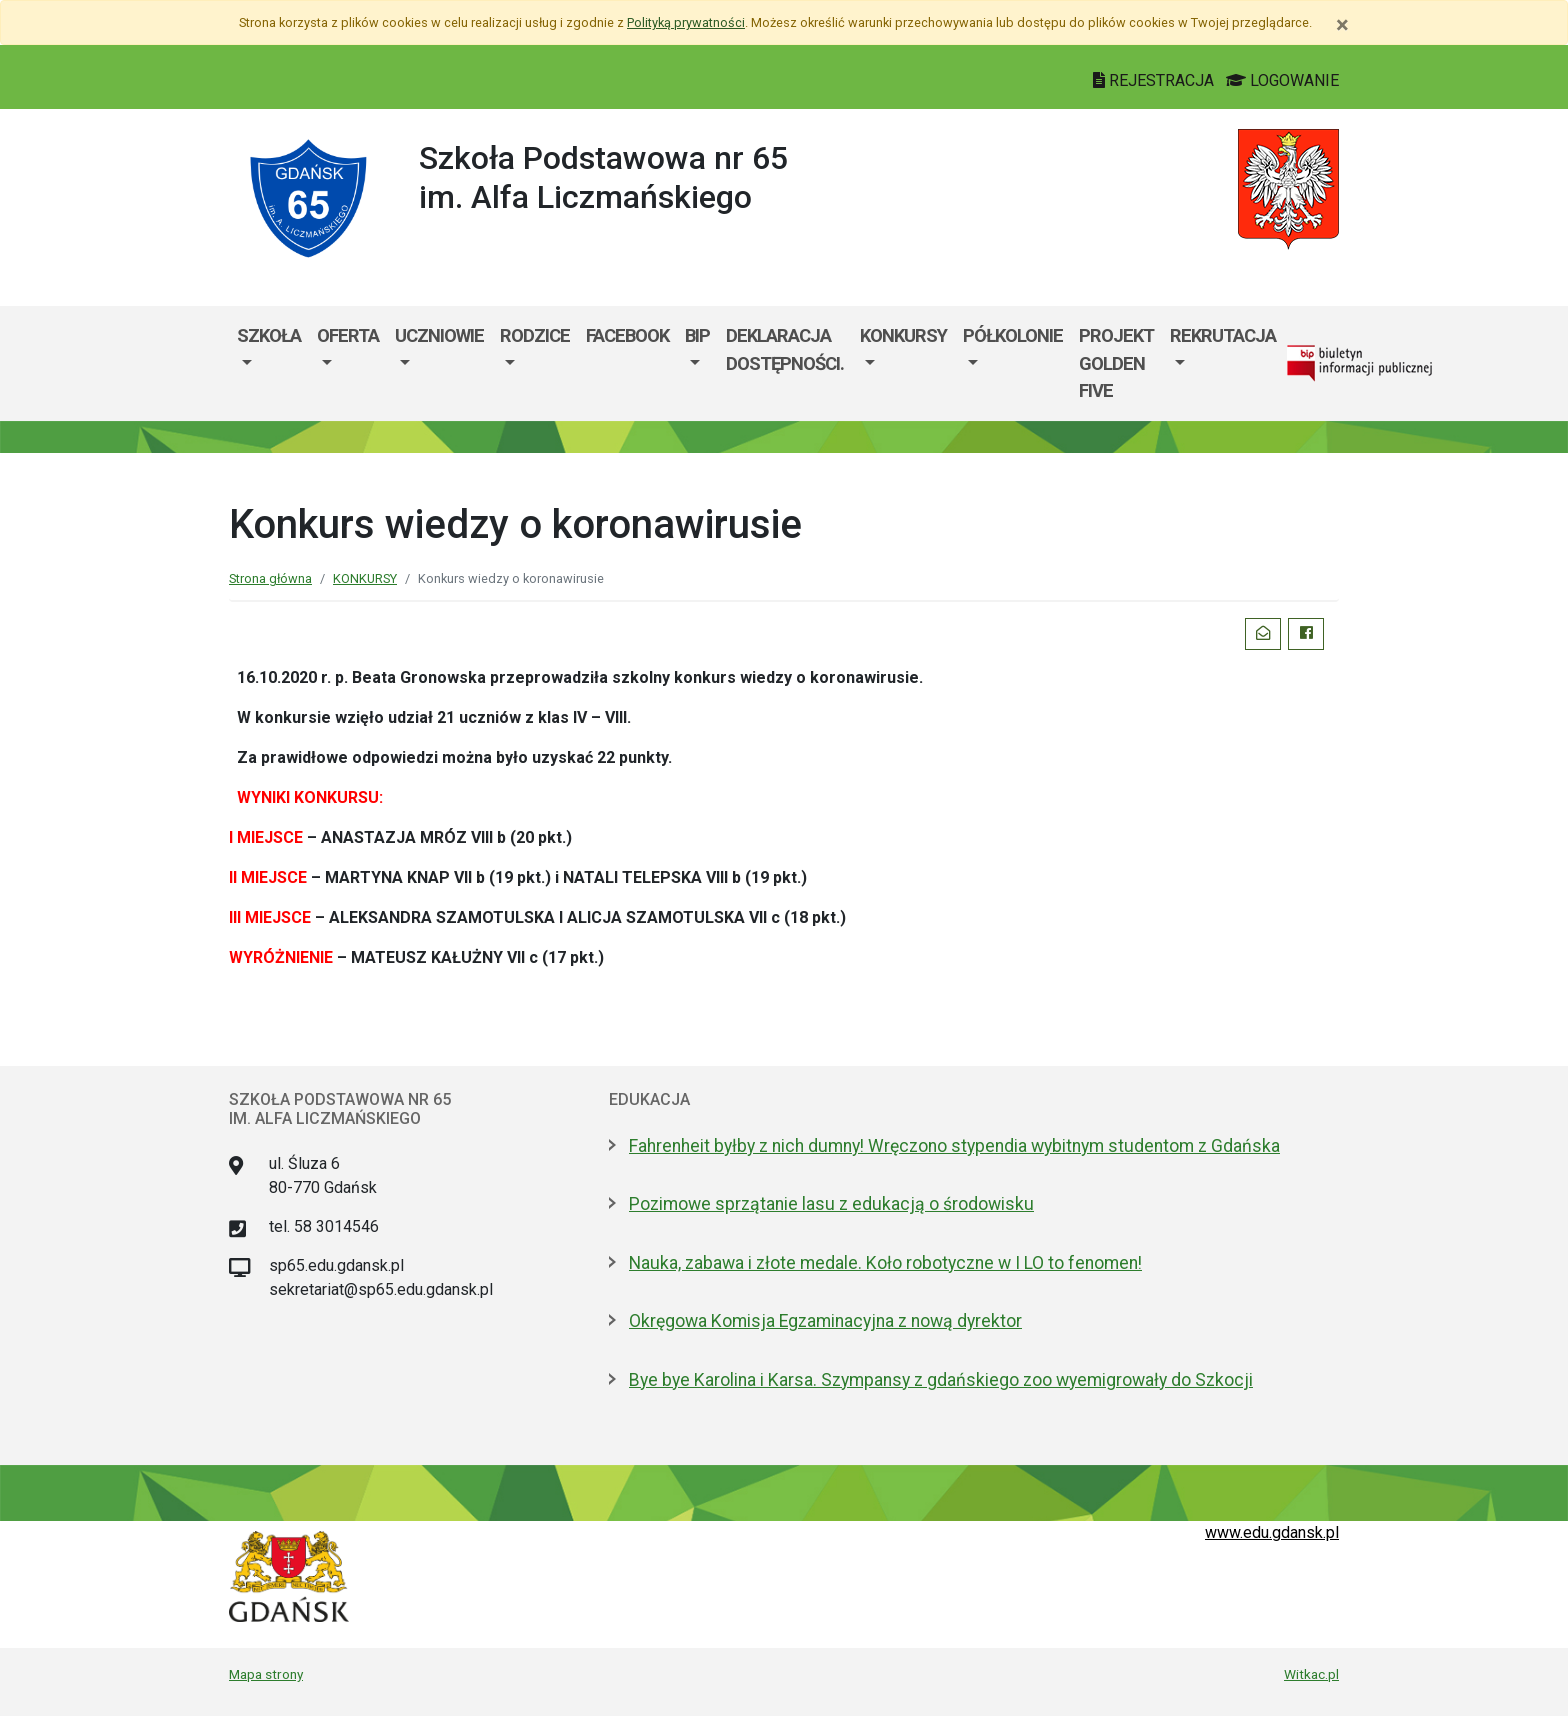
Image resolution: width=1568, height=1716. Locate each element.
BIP (697, 335)
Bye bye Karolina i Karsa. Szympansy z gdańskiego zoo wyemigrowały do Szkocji (941, 1380)
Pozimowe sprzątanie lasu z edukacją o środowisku (831, 1204)
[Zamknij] (1342, 25)
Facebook (627, 335)
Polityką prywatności (686, 22)
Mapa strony (266, 1674)
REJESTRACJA (1155, 80)
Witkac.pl (1311, 1674)
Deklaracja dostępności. (785, 349)
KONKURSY (903, 335)
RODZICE (535, 335)
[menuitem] (269, 363)
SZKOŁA (269, 335)
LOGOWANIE (1282, 80)
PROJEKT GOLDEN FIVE (1116, 363)
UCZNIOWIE (439, 335)
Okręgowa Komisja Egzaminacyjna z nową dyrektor (825, 1321)
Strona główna (270, 578)
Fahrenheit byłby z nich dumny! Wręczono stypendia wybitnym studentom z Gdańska (954, 1146)
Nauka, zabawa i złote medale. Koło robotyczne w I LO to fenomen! (885, 1263)
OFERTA (348, 335)
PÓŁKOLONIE (1013, 335)
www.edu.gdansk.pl (1272, 1532)
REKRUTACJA (1223, 335)
